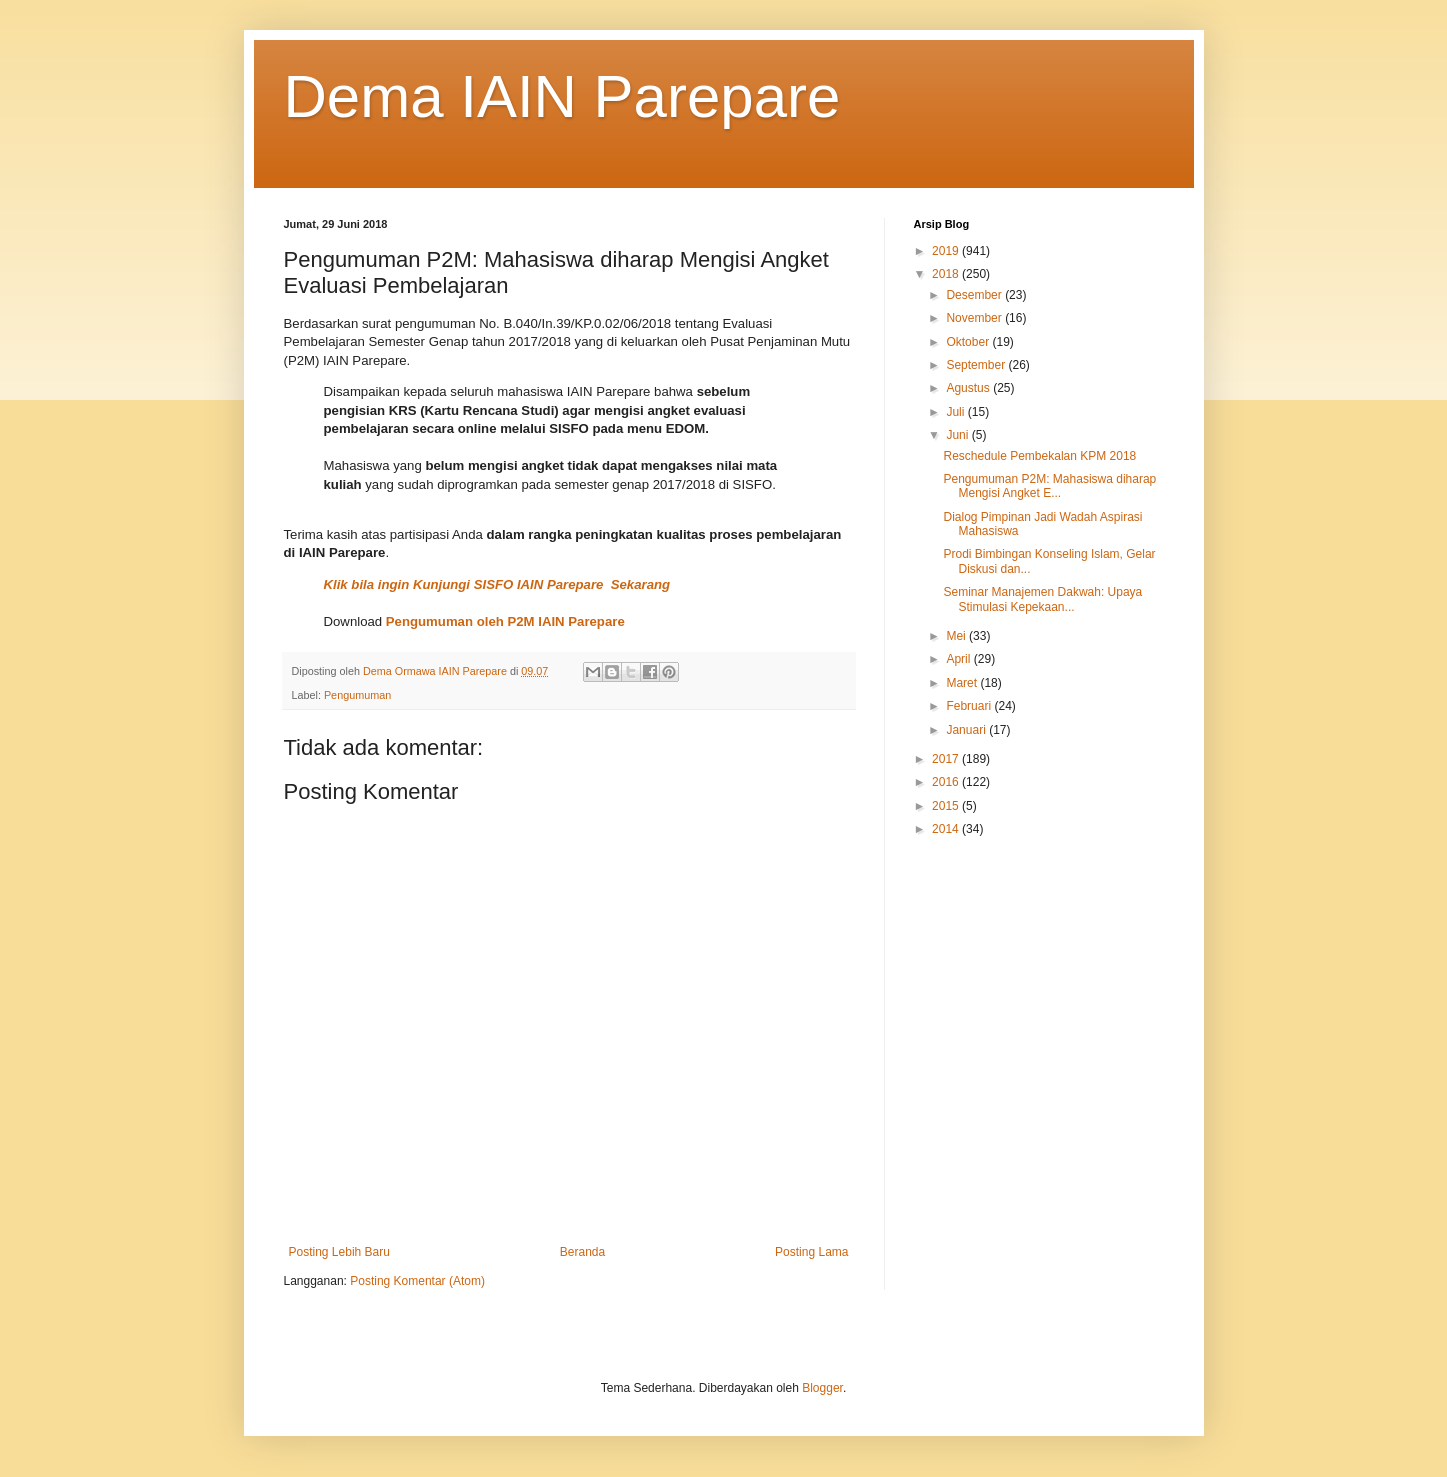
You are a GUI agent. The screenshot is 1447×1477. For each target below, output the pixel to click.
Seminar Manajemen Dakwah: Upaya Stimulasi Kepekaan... (1042, 599)
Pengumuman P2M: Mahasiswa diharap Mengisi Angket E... (1049, 486)
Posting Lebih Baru (339, 1252)
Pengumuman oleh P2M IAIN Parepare (505, 621)
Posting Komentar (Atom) (417, 1281)
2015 (947, 806)
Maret (963, 683)
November (975, 318)
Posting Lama (811, 1252)
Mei (957, 636)
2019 (947, 251)
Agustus (969, 388)
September (977, 365)
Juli (956, 412)
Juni (958, 435)
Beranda (582, 1252)
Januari (967, 730)
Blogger (822, 1388)
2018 (947, 274)
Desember (975, 295)
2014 (947, 829)
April (959, 659)
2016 (947, 782)
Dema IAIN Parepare (562, 96)
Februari (970, 706)
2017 (947, 759)
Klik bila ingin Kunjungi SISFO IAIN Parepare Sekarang (497, 584)
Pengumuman (357, 695)
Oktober (969, 342)
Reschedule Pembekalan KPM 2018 (1039, 456)
